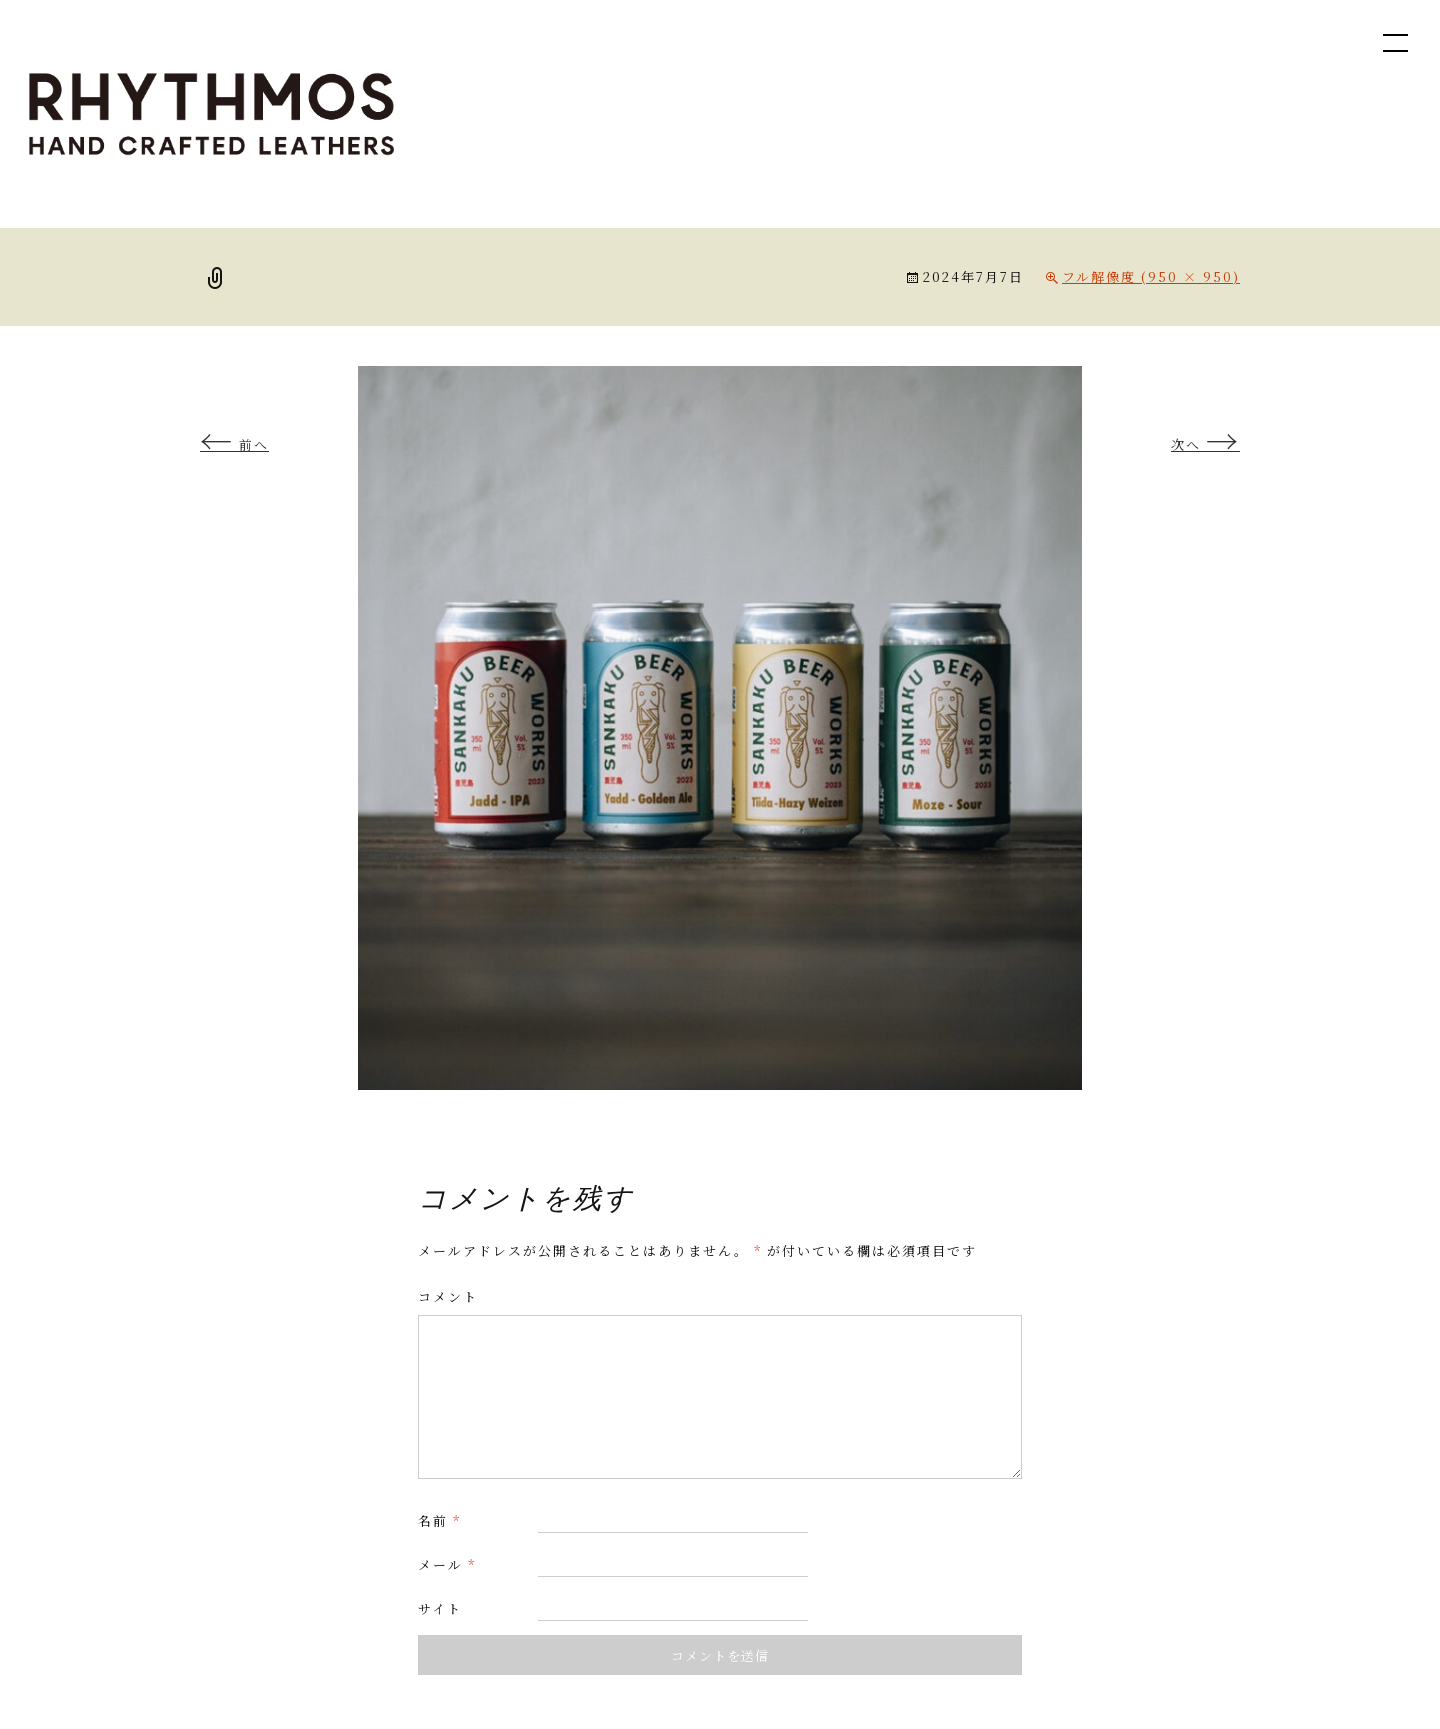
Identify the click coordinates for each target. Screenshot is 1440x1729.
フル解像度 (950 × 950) (1151, 276)
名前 (439, 1520)
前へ (234, 444)
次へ (1205, 444)
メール (447, 1564)
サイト (440, 1608)
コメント (448, 1296)
